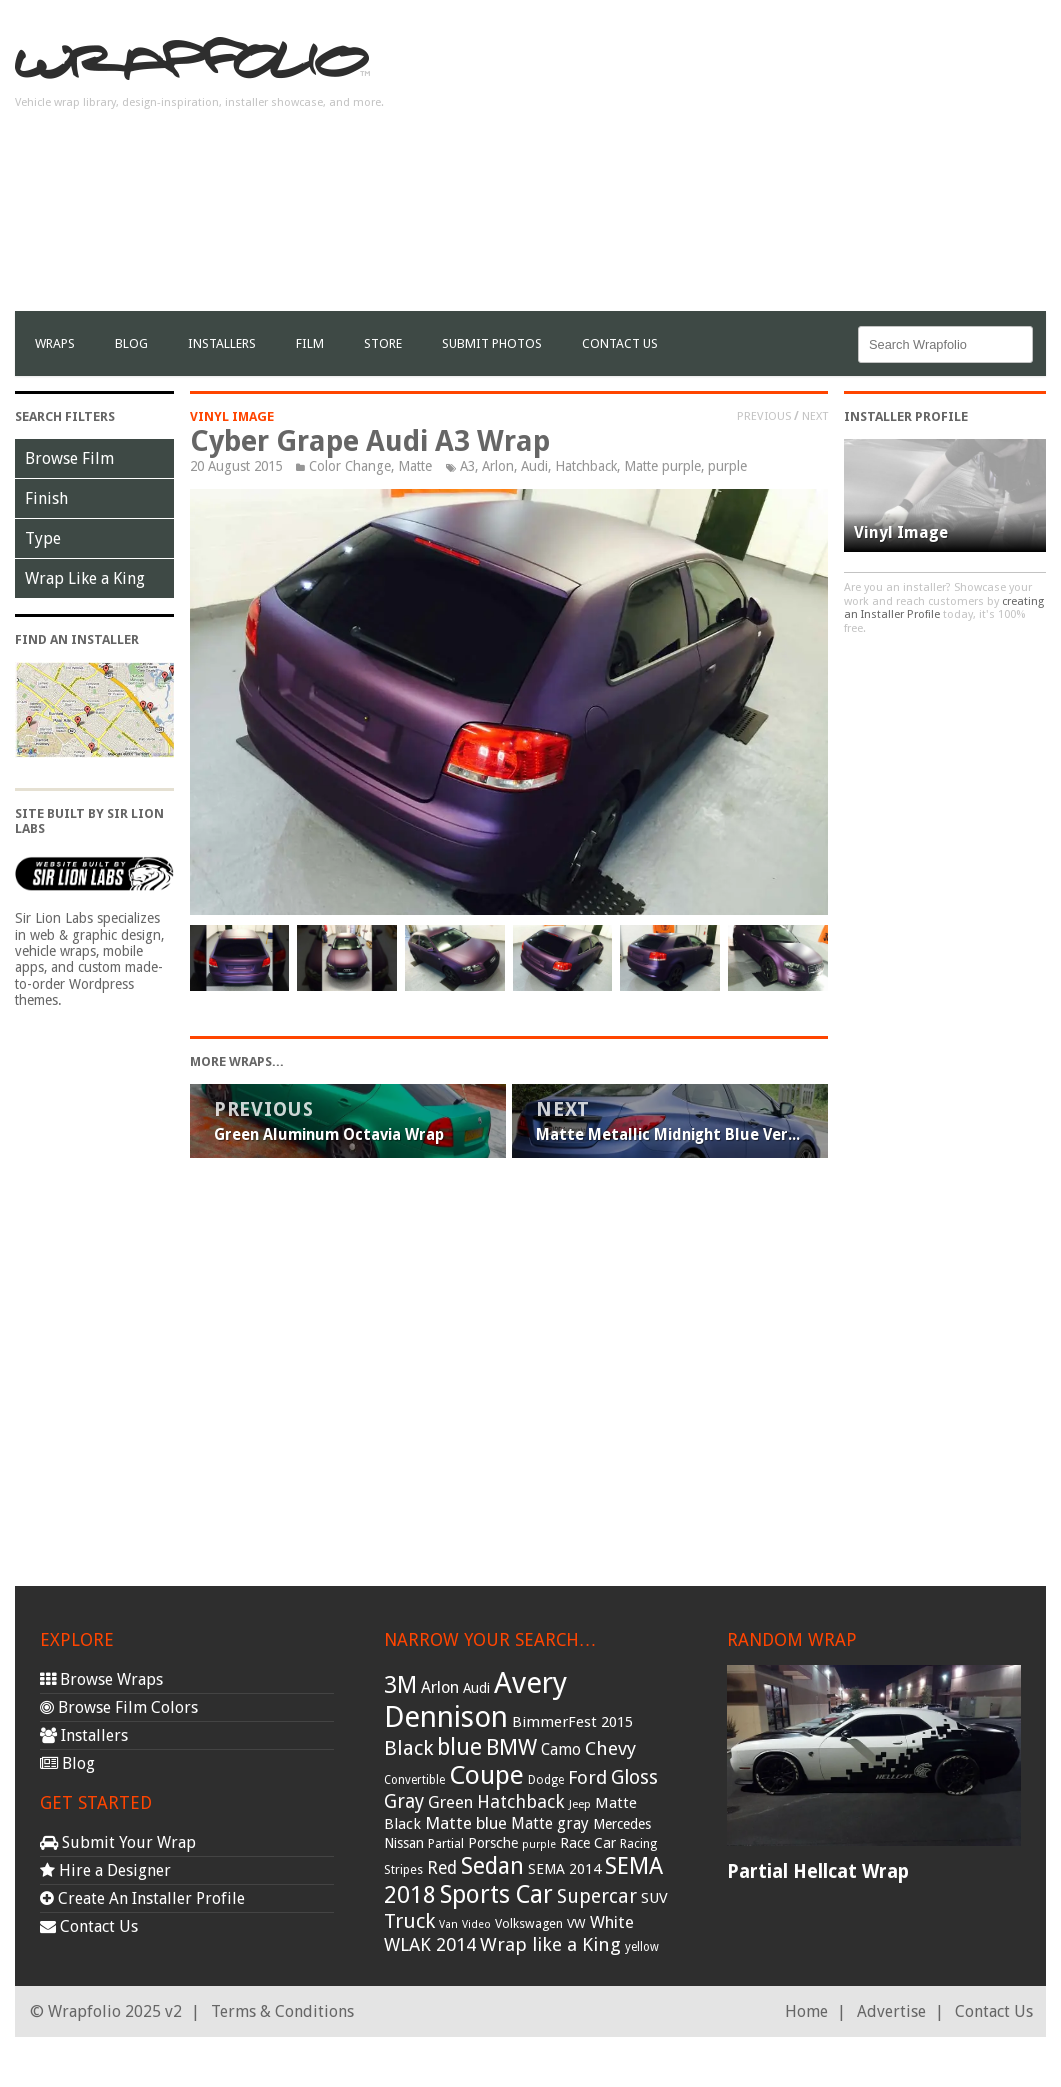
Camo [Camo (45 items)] (561, 1750)
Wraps (55, 343)
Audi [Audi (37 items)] (476, 1688)
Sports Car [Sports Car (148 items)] (496, 1894)
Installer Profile (906, 416)
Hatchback (586, 466)
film (310, 343)
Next (815, 416)
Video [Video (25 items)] (476, 1924)
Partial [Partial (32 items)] (446, 1843)
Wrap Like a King (85, 578)
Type (43, 538)
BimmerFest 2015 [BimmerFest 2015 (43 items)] (572, 1722)
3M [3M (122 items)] (400, 1685)
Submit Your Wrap (118, 1842)
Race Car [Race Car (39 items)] (588, 1843)
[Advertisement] (812, 171)
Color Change (350, 466)
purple (727, 466)
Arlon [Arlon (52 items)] (440, 1687)
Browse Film (69, 458)
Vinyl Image (232, 416)
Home (806, 2011)
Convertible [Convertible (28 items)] (414, 1780)
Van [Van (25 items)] (448, 1924)
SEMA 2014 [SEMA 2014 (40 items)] (564, 1869)
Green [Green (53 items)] (450, 1802)
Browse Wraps (101, 1679)
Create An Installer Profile (142, 1898)
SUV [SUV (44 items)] (654, 1898)
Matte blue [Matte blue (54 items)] (466, 1823)
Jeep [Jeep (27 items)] (580, 1804)
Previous (764, 416)
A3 (467, 466)
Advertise (891, 2011)
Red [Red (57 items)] (442, 1868)
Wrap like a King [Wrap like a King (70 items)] (550, 1944)
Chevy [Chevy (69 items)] (610, 1748)
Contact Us (620, 343)
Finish (46, 498)
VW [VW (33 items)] (576, 1923)
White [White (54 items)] (612, 1922)
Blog (131, 343)
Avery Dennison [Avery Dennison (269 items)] (475, 1700)
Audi (534, 466)
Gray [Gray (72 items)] (404, 1801)
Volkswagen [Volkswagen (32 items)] (529, 1923)
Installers (222, 343)
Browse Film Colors (119, 1707)
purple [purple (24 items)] (539, 1844)
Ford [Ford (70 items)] (587, 1777)
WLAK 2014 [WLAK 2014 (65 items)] (430, 1944)
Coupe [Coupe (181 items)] (486, 1775)
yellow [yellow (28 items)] (642, 1947)
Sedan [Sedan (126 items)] (492, 1866)
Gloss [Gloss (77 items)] (634, 1777)
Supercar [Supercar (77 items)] (597, 1896)
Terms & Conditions (282, 2011)
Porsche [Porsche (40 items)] (493, 1843)
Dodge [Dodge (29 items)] (546, 1780)
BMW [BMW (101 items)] (511, 1747)
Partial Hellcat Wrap (818, 1871)
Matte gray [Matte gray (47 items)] (550, 1823)
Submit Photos (492, 343)
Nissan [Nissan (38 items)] (404, 1843)
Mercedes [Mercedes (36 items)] (622, 1824)
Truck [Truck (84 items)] (409, 1921)
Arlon (498, 466)
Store (383, 343)
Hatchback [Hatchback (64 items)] (521, 1801)
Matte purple (662, 466)
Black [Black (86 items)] (408, 1748)
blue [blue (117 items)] (459, 1747)
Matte (415, 466)
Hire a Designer (105, 1870)
